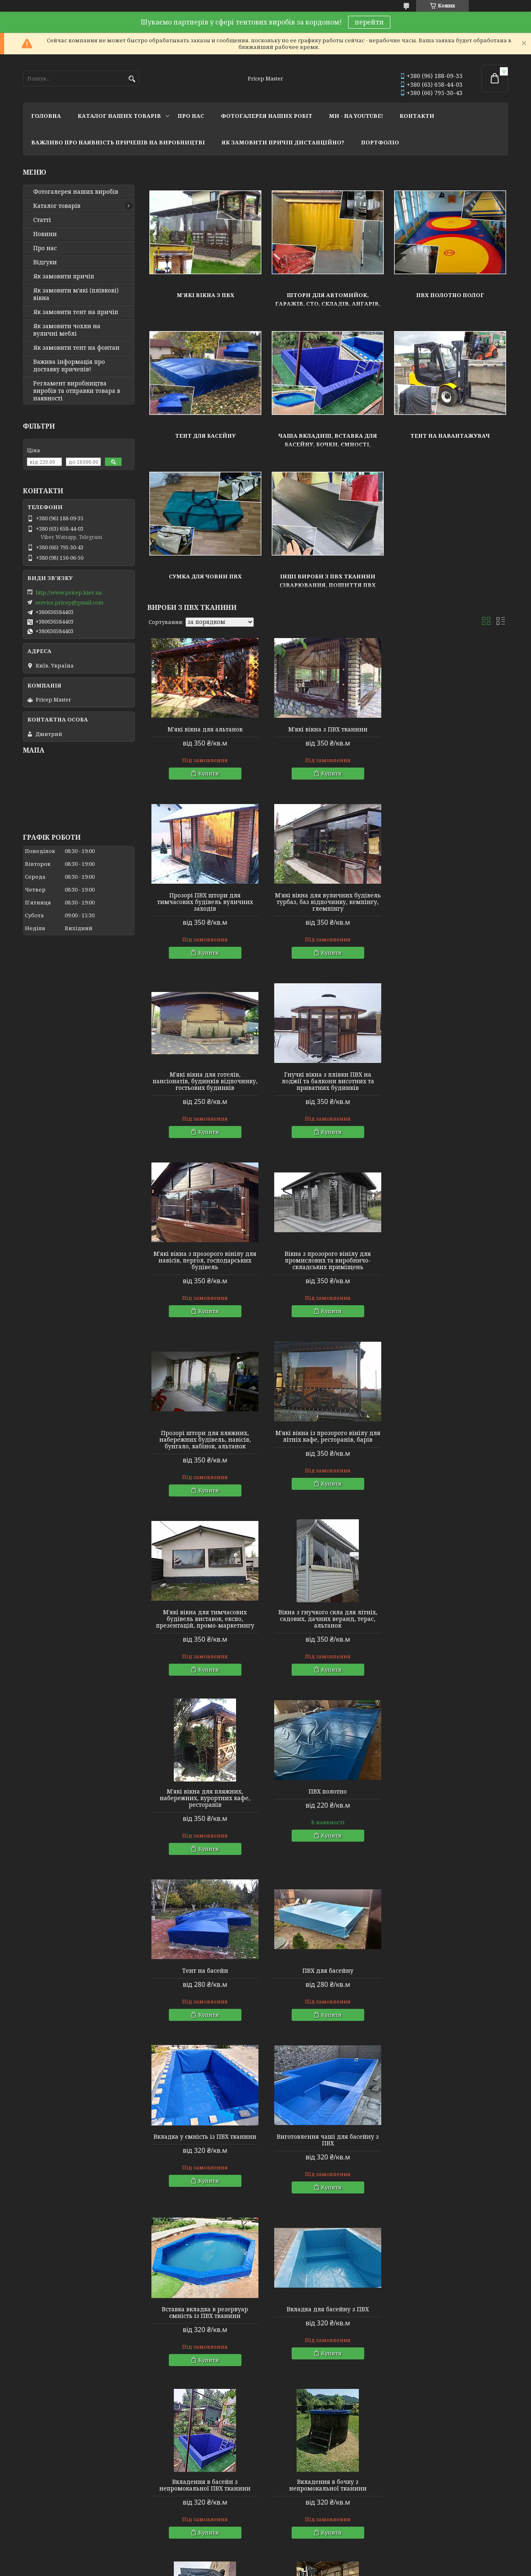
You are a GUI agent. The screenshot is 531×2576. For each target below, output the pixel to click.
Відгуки (45, 262)
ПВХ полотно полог (450, 295)
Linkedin (157, 2533)
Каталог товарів (56, 206)
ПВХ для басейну (205, 1625)
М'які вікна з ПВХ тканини (327, 729)
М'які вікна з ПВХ (205, 295)
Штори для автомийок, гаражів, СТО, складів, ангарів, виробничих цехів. (327, 303)
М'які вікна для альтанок (205, 729)
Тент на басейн (450, 1446)
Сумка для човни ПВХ (205, 576)
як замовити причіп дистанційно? (283, 142)
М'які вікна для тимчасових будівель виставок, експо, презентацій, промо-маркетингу (327, 1274)
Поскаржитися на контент (244, 2567)
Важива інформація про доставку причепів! (69, 365)
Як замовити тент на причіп (75, 312)
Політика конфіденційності (323, 2567)
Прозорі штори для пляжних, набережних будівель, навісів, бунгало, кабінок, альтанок (450, 1094)
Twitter (155, 2521)
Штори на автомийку (192, 2193)
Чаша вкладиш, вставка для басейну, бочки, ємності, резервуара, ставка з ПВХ (327, 444)
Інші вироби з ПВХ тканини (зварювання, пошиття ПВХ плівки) (328, 585)
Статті (42, 220)
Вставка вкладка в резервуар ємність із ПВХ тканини (205, 1801)
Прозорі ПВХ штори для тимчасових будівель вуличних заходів (450, 736)
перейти (369, 22)
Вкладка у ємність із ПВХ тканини (327, 1625)
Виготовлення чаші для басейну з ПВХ (450, 1628)
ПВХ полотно (328, 1446)
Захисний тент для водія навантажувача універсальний (327, 1974)
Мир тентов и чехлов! (54, 2510)
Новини (45, 234)
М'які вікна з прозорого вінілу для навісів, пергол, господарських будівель (204, 1094)
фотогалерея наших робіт (266, 115)
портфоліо (380, 142)
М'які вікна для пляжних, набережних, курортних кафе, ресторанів (205, 1453)
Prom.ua (311, 2560)
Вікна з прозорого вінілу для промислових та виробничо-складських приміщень (328, 1094)
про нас (191, 115)
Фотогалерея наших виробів (75, 191)
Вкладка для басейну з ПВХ (328, 1798)
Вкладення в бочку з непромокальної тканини (205, 1974)
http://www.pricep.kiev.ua (69, 592)
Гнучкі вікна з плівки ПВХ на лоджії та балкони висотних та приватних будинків (450, 915)
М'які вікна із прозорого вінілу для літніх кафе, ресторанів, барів (205, 1270)
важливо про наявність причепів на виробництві (118, 142)
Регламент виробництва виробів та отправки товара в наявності (76, 391)
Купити (208, 773)
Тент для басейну (205, 435)
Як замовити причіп (63, 276)
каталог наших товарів (119, 115)
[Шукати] (131, 79)
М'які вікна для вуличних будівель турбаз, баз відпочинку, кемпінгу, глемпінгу (205, 915)
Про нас (45, 248)
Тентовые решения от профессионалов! (80, 2499)
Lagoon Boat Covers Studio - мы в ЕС (70, 2521)
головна (46, 115)
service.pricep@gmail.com (69, 602)
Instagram (159, 2499)
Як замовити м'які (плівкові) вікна (76, 294)
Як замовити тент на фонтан (76, 347)
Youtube (156, 2510)
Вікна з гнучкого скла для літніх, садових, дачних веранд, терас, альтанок (450, 1274)
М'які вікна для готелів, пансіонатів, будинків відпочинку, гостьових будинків (327, 915)
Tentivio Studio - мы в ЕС (55, 2533)
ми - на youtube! (356, 115)
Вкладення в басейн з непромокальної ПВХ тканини (450, 1801)
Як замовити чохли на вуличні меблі (66, 329)
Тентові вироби (169, 2092)
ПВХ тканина (179, 2360)
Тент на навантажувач (450, 435)
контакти (416, 115)
